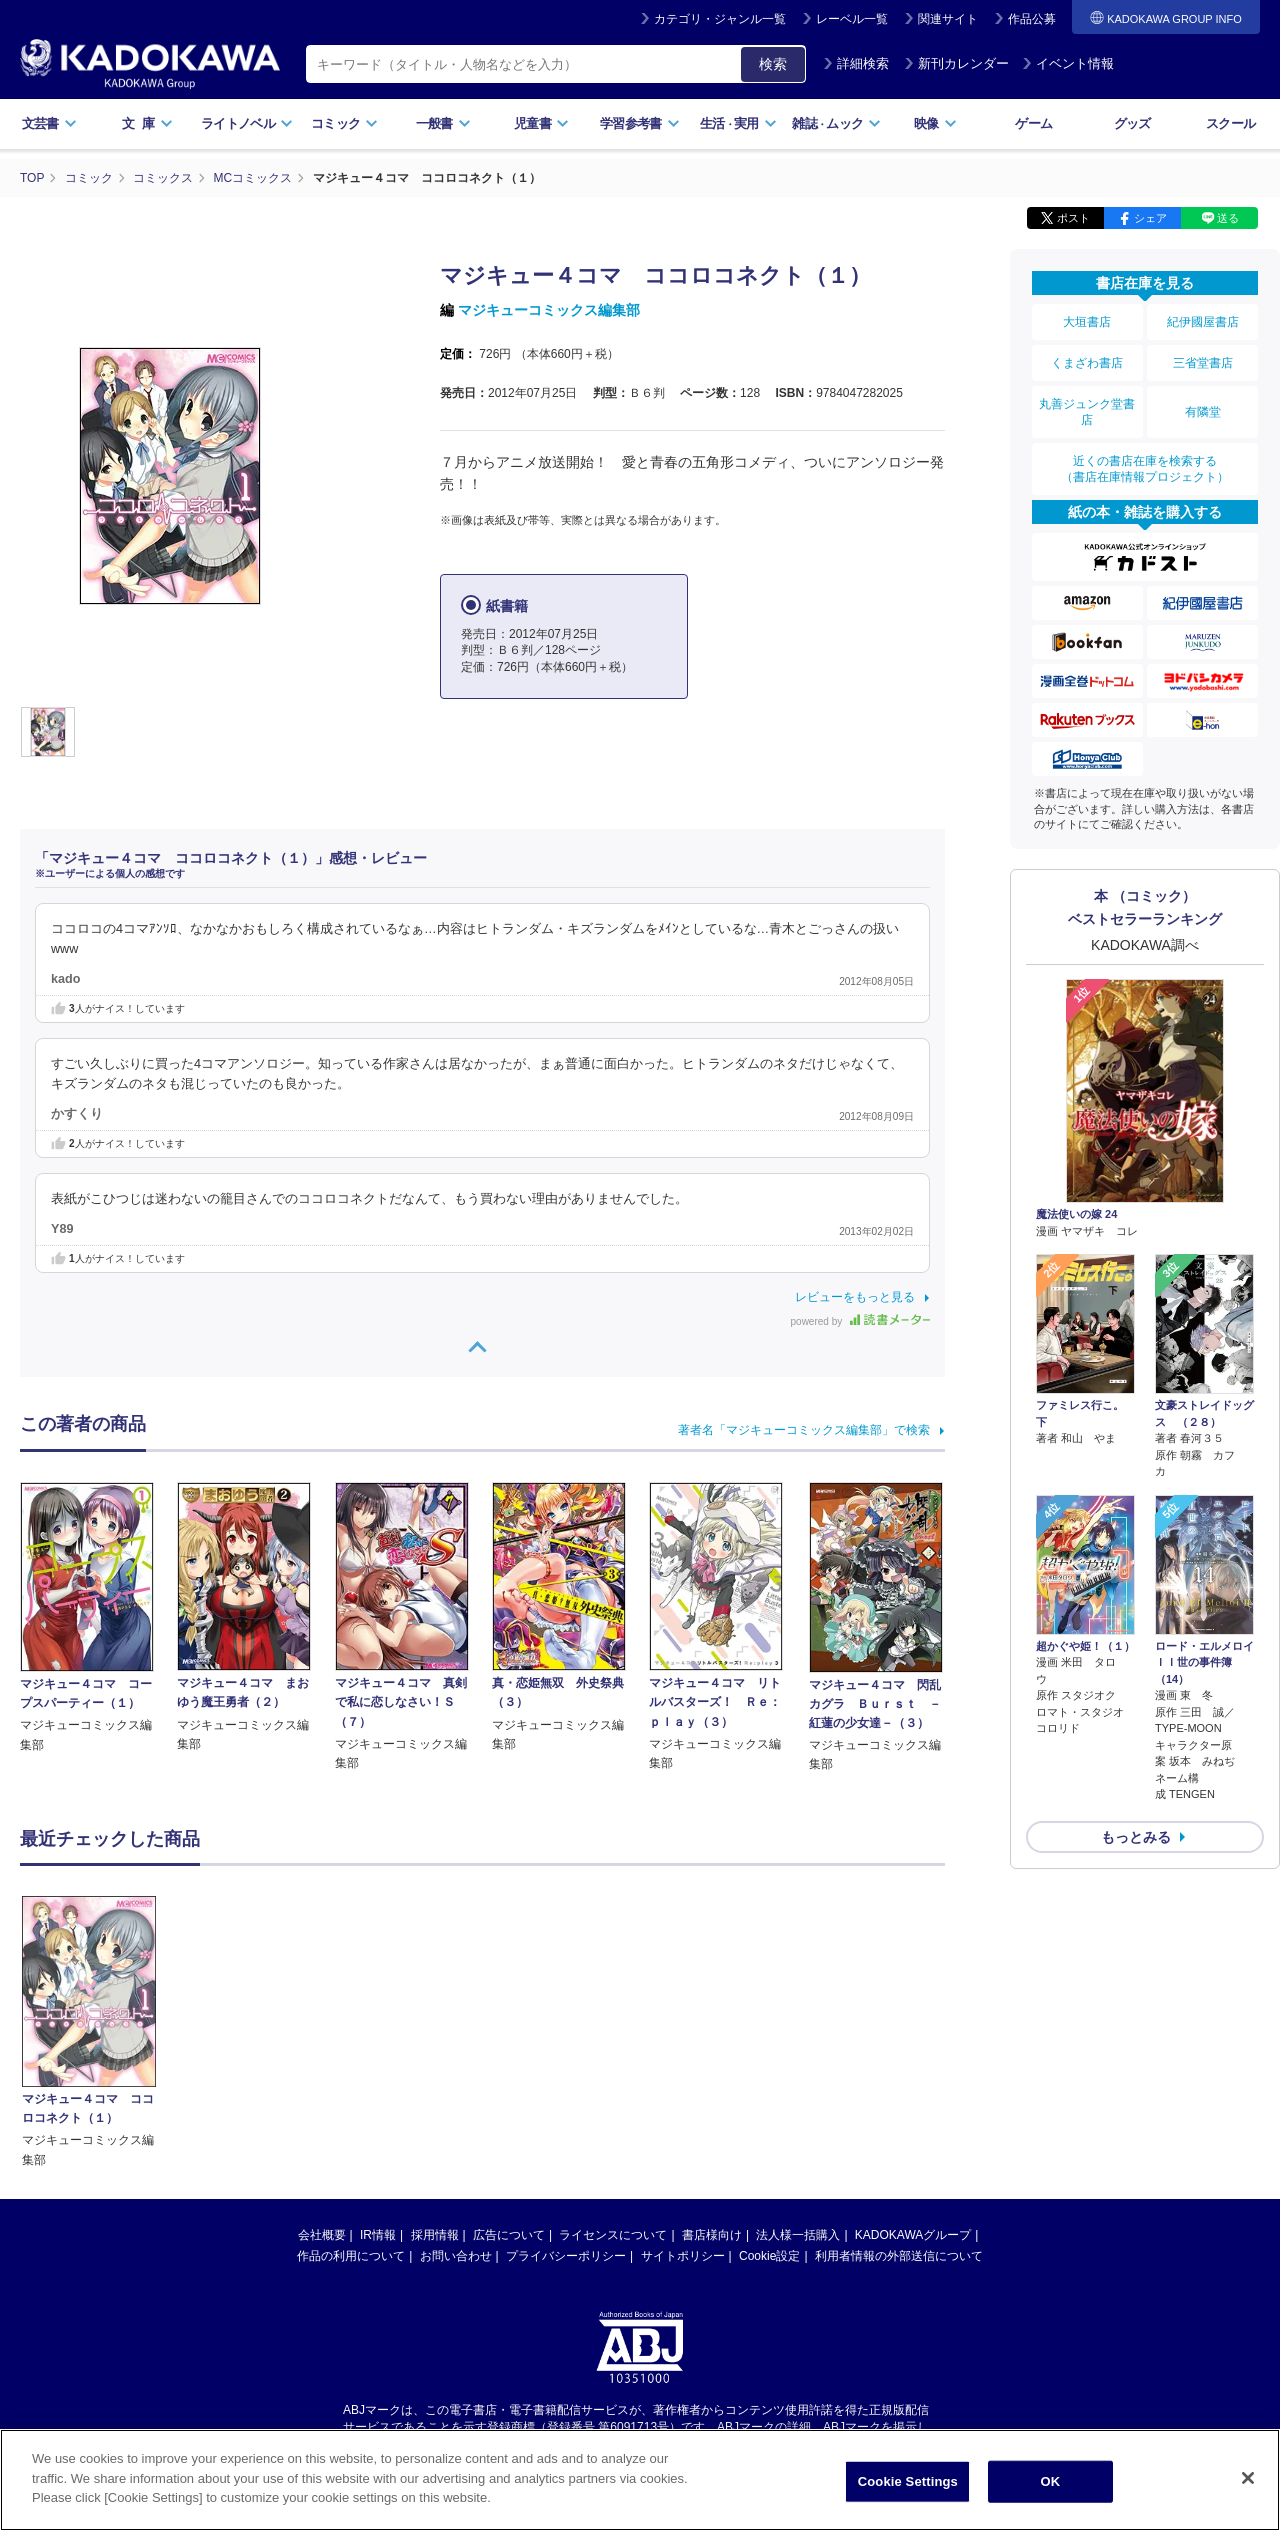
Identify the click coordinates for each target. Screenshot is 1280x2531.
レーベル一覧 (852, 19)
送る (1228, 218)
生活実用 (738, 123)
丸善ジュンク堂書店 (1087, 412)
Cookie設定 (769, 2066)
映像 (935, 123)
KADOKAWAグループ (913, 2045)
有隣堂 (1203, 412)
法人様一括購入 (798, 2045)
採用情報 (435, 2045)
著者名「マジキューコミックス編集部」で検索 (804, 1430)
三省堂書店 (1203, 363)
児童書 (541, 123)
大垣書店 (1087, 322)
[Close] (1248, 2478)
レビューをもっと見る (855, 1297)
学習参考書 (640, 123)
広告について (509, 2045)
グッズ (1132, 123)
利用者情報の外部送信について (899, 2066)
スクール (1230, 123)
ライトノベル (247, 123)
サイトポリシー (683, 2066)
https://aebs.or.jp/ (568, 2253)
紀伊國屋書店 (1203, 322)
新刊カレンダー (956, 63)
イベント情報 (1068, 63)
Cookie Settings (908, 2481)
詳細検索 (856, 63)
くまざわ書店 (1087, 363)
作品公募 (1032, 19)
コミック (344, 123)
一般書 (443, 123)
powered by (860, 1321)
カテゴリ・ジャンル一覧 (720, 19)
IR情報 (378, 2045)
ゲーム (1033, 123)
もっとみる (1136, 1837)
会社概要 (322, 2045)
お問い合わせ (456, 2066)
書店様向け (712, 2045)
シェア (1150, 218)
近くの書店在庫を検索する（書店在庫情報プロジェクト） (1145, 469)
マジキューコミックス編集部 (549, 310)
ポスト (1073, 218)
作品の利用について (351, 2066)
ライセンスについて (613, 2045)
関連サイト (948, 19)
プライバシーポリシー (566, 2066)
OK (1050, 2481)
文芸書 (49, 123)
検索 (773, 64)
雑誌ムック (836, 123)
